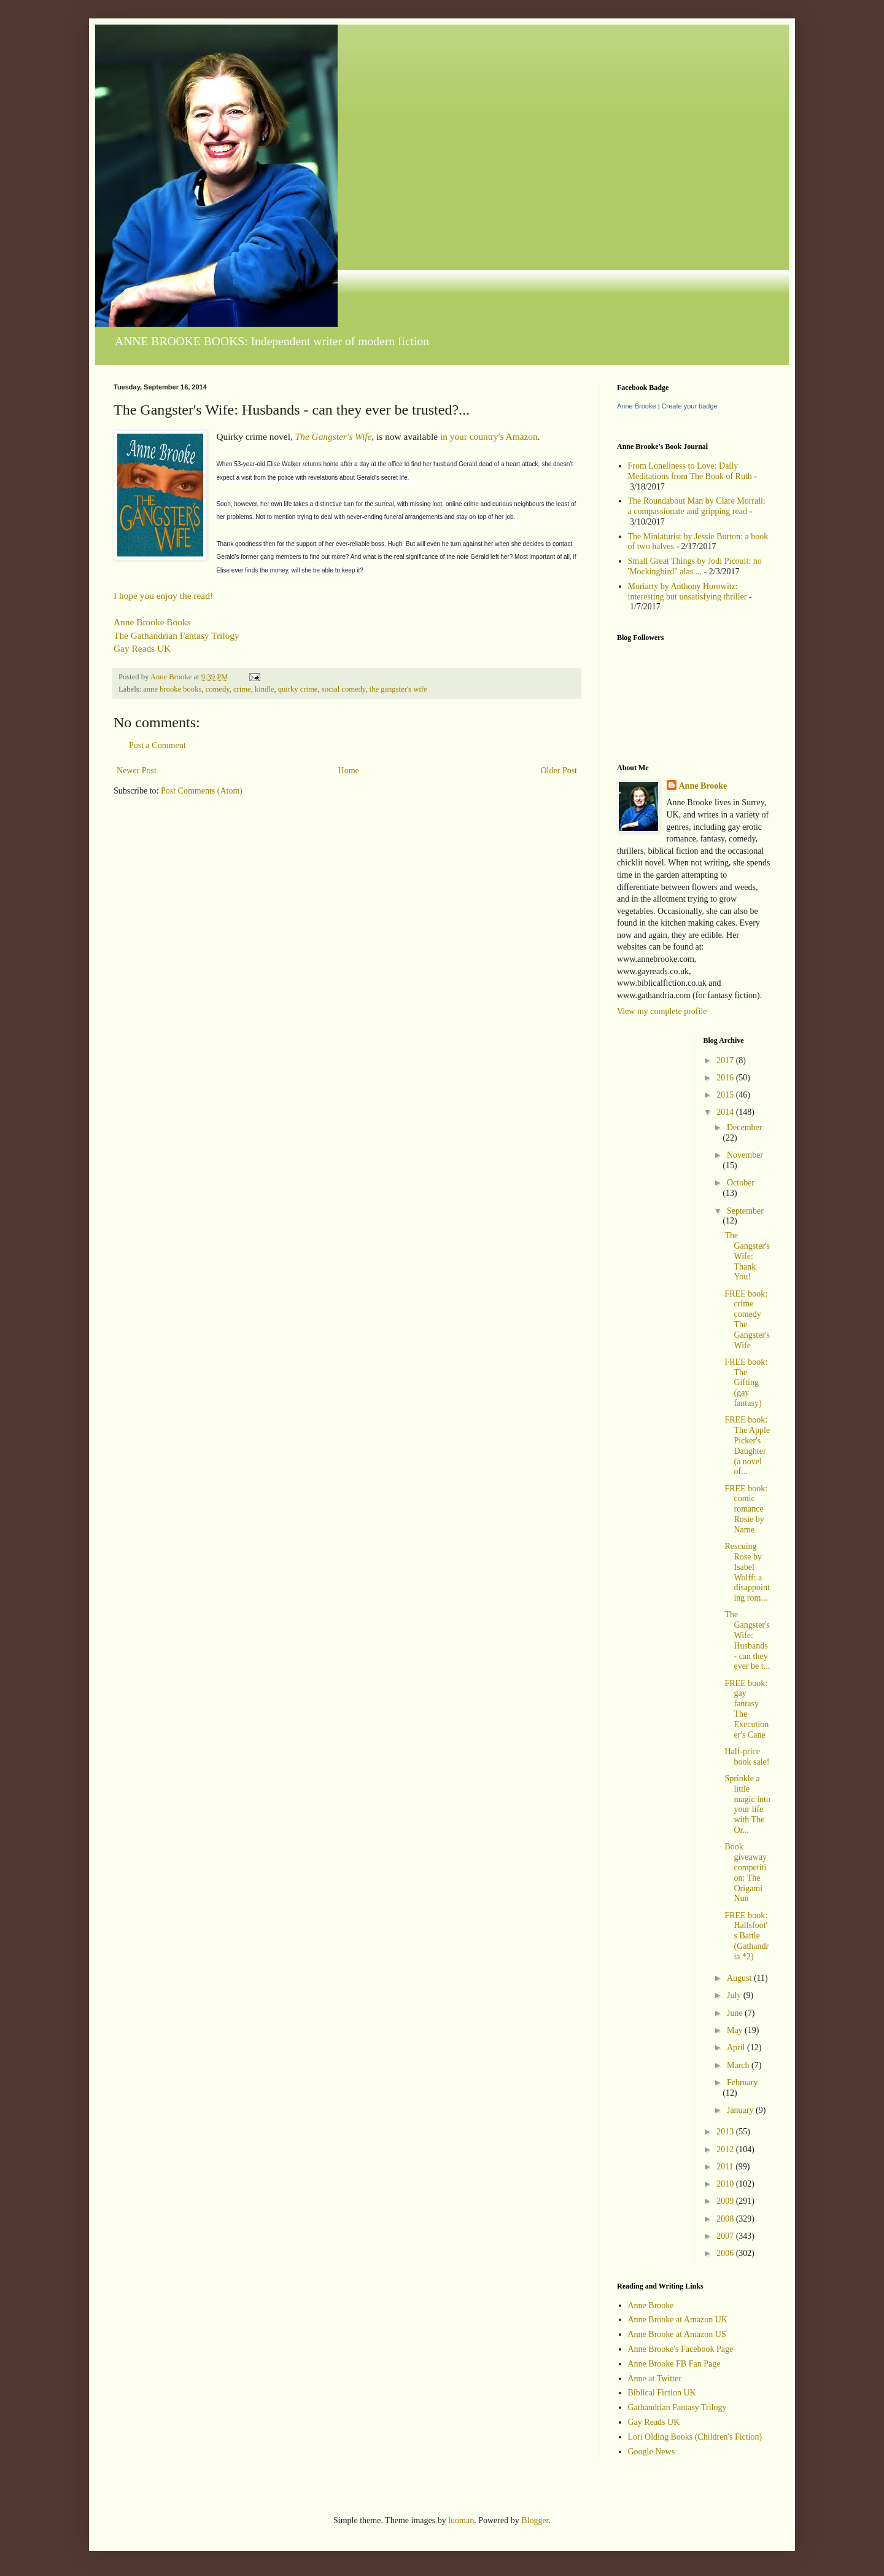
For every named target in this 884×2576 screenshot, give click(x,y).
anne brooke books (172, 689)
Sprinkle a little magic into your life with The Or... (747, 1804)
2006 (726, 2253)
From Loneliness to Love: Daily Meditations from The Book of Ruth (690, 471)
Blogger (534, 2520)
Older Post (559, 770)
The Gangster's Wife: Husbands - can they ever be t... (747, 1640)
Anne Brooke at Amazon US (677, 2334)
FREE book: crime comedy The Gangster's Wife (747, 1319)
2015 (726, 1094)
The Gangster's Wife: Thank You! (747, 1256)
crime (242, 689)
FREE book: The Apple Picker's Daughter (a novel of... (747, 1445)
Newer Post (137, 770)
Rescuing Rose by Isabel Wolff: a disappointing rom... (746, 1572)
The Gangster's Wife (333, 436)
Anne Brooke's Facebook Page (681, 2349)
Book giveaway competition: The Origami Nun (745, 1872)
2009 (726, 2201)
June (736, 2013)
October (740, 1182)
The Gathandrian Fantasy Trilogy (176, 635)
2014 (726, 1112)
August (740, 1978)
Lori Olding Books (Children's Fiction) (695, 2436)
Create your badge (690, 406)
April (737, 2047)
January (741, 2110)
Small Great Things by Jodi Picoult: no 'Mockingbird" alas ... (695, 566)
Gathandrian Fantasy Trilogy (677, 2407)
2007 (726, 2236)
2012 (726, 2149)
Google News (651, 2451)
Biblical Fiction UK (662, 2392)
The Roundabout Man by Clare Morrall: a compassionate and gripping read (697, 506)
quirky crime (298, 689)
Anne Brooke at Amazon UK (678, 2319)
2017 (726, 1060)
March (739, 2065)
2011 (725, 2166)
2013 (726, 2131)
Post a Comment (157, 745)
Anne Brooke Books (152, 622)
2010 (726, 2183)
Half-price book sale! (746, 1756)
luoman (461, 2520)
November (745, 1155)
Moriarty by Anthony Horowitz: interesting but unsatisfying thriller (687, 591)
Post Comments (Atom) (201, 790)
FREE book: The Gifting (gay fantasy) (745, 1382)
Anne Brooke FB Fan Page (674, 2363)
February (742, 2082)
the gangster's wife (398, 689)
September (745, 1211)
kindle (264, 689)
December (744, 1127)
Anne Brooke (636, 406)
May (736, 2030)
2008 (726, 2218)
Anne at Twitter (654, 2378)
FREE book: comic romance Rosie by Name (745, 1509)
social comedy (344, 689)
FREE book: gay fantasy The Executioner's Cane (746, 1709)
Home (348, 770)
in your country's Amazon (489, 436)
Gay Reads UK (142, 648)
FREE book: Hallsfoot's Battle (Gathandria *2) (746, 1936)
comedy (218, 689)
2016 (726, 1077)
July (735, 1995)
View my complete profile (662, 1011)
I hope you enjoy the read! (163, 595)
